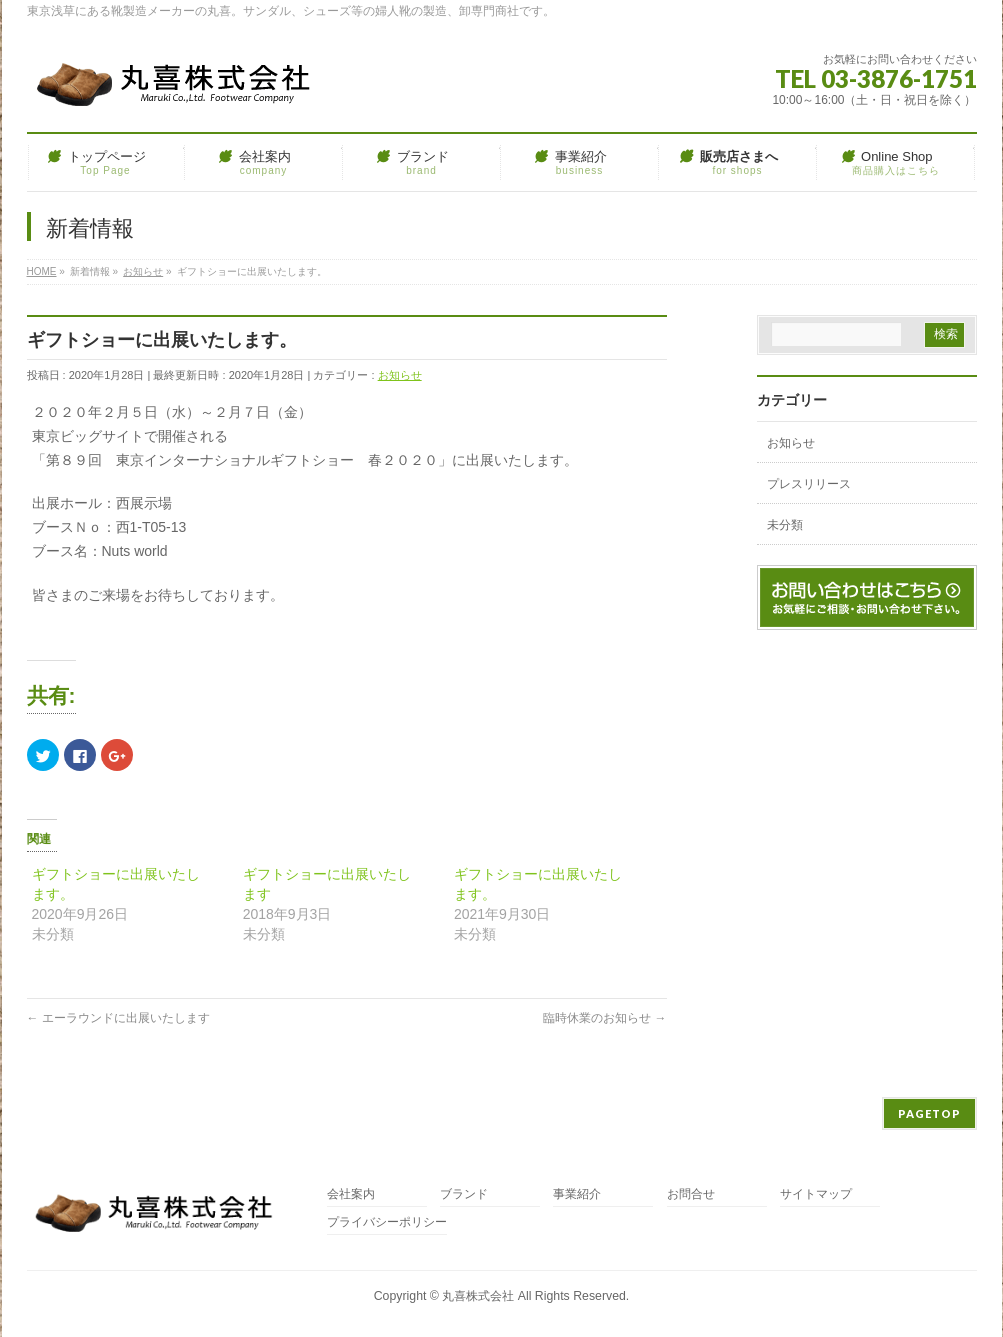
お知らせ (400, 375)
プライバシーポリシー (387, 1222)
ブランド (464, 1194)
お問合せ (691, 1194)
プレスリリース (809, 484)
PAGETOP (929, 1113)
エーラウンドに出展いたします (118, 1018)
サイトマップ (816, 1194)
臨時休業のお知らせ (604, 1018)
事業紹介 (577, 1194)
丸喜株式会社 (478, 1296)
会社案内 (351, 1194)
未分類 (785, 525)
